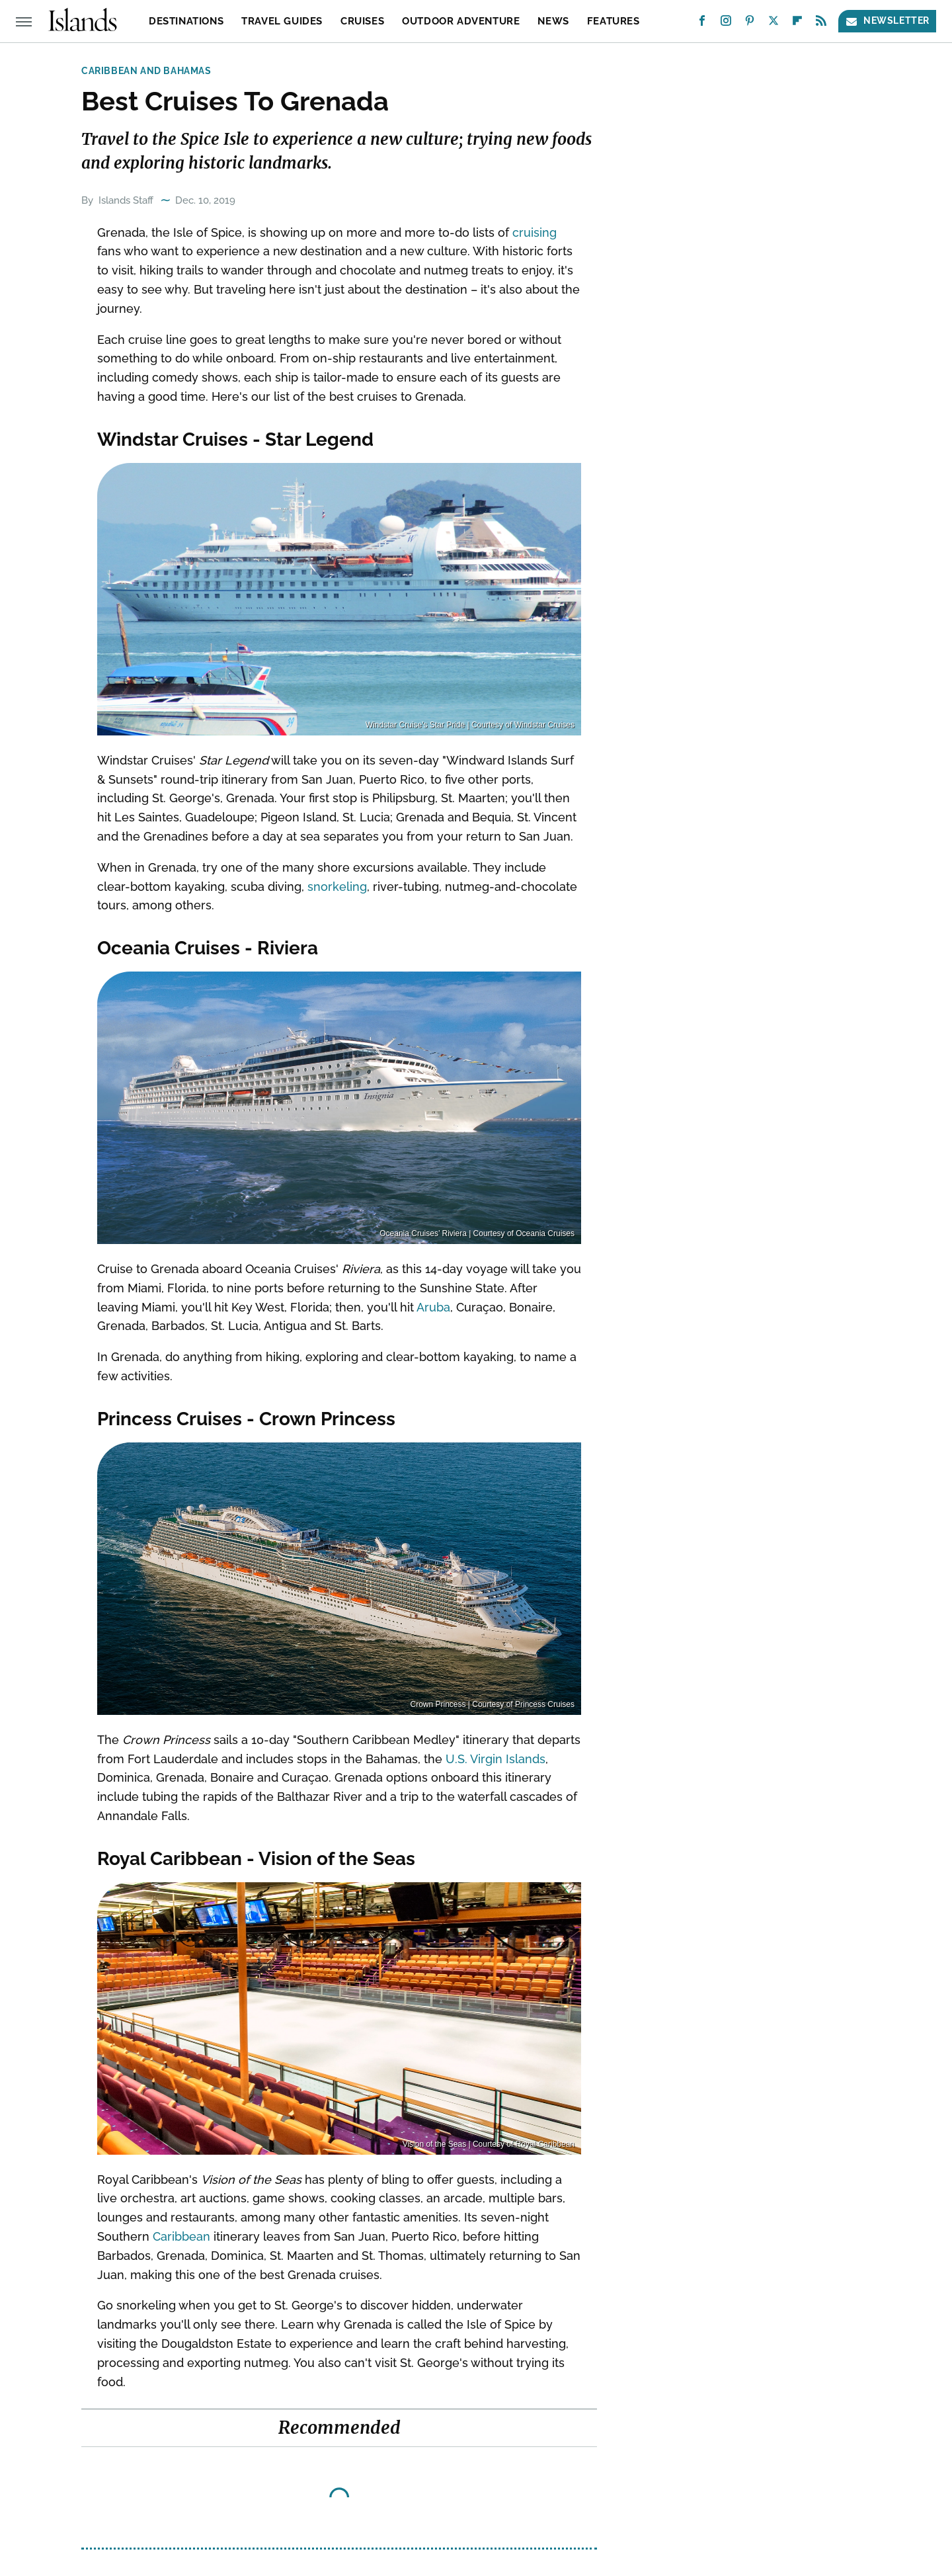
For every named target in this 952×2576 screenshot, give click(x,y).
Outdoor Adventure (461, 21)
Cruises (362, 21)
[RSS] (821, 23)
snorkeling (337, 886)
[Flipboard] (797, 23)
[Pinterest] (749, 23)
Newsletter (887, 20)
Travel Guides (282, 21)
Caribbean (181, 2236)
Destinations (186, 21)
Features (613, 21)
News (553, 21)
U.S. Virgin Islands (495, 1759)
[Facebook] (702, 23)
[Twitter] (773, 23)
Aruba (433, 1307)
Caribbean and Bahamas (146, 70)
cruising (534, 232)
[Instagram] (726, 23)
